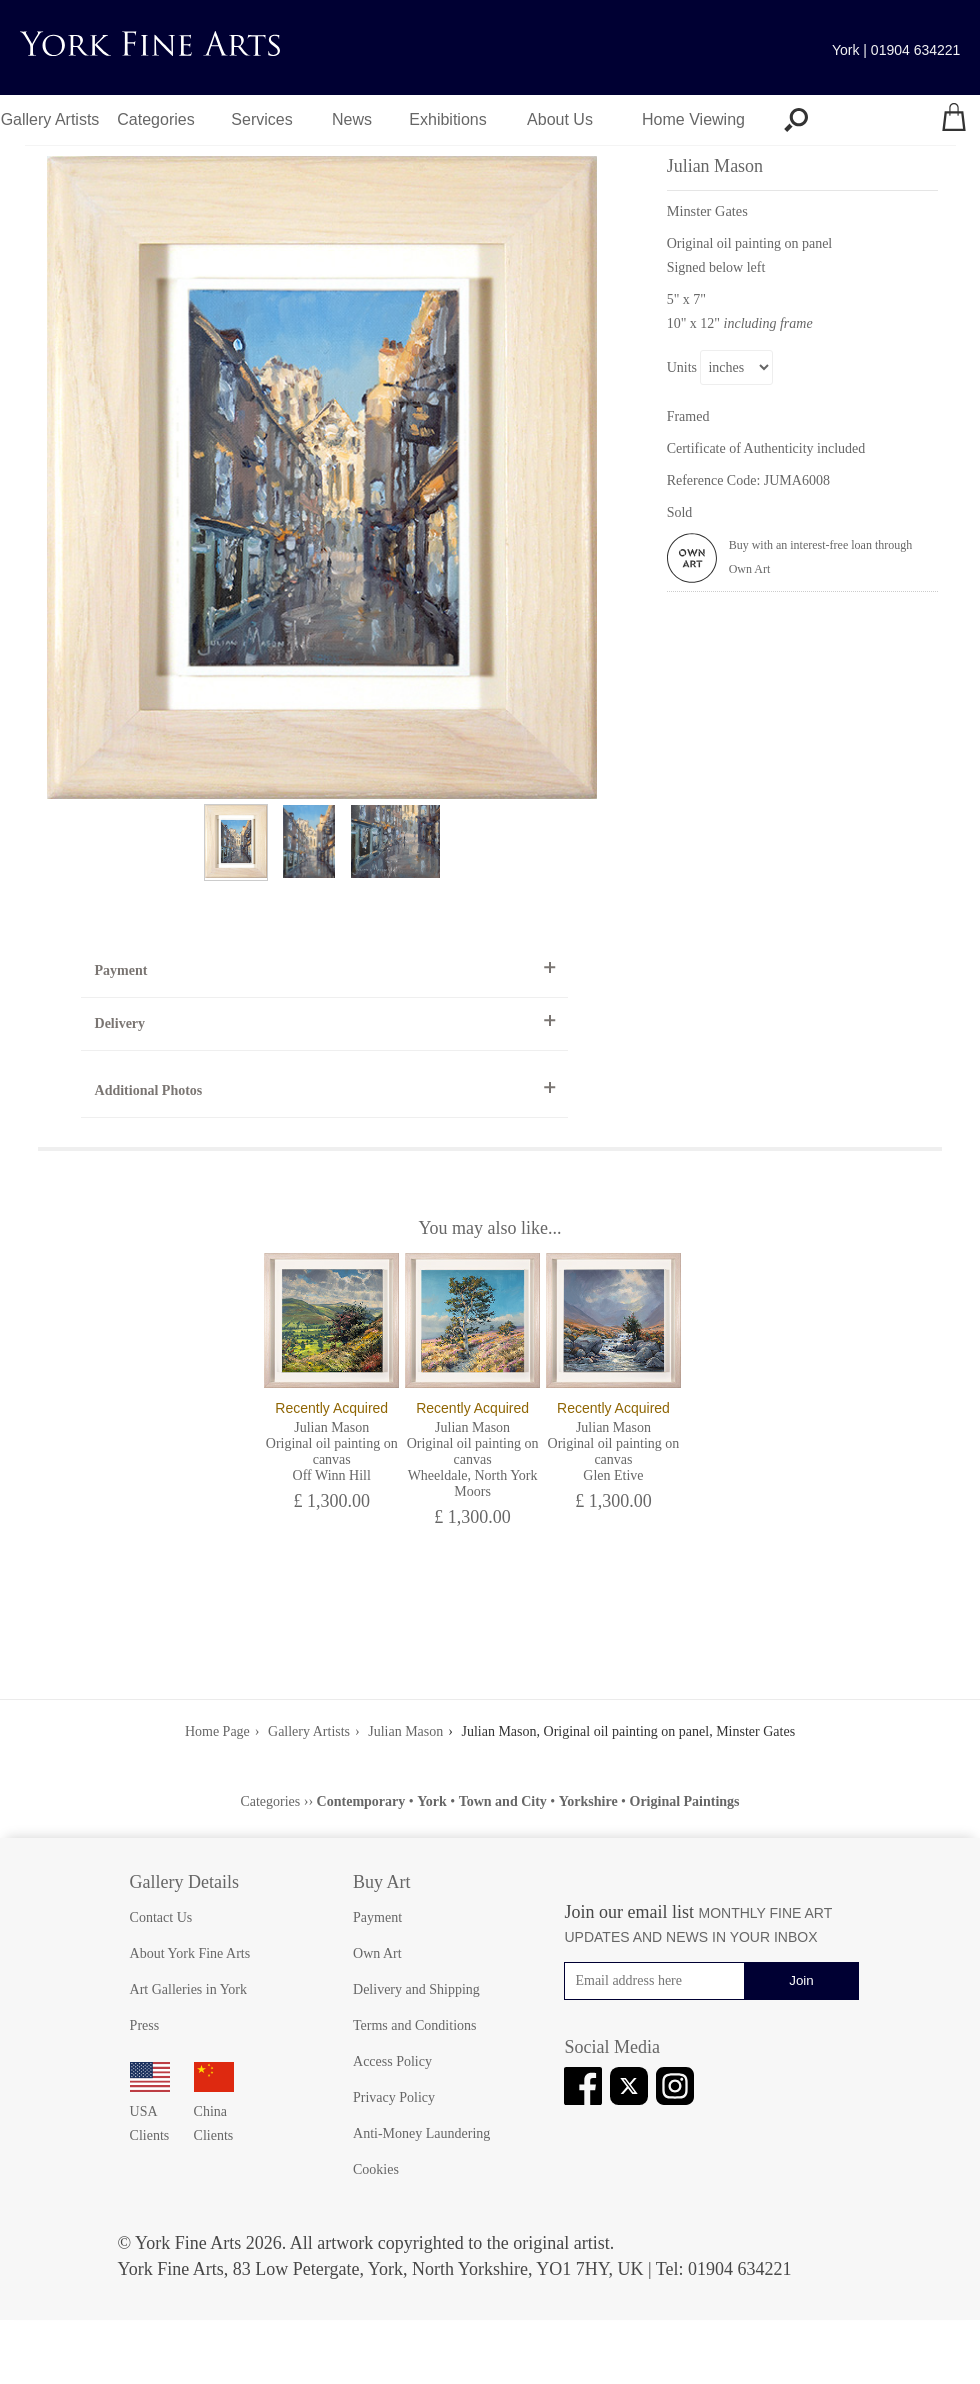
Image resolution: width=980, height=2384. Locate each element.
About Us (560, 119)
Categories (155, 119)
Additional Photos (149, 1090)
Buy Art (382, 1882)
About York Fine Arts (190, 1953)
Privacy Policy (394, 2097)
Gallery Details (184, 1882)
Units (682, 367)
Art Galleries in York (188, 1989)
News (352, 119)
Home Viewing (693, 119)
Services (261, 119)
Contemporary (361, 1801)
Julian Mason (405, 1731)
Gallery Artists (50, 119)
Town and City (503, 1801)
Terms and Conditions (414, 2025)
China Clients (214, 2111)
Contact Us (161, 1917)
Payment (121, 970)
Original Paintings (685, 1801)
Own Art (377, 1953)
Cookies (376, 2169)
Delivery (120, 1023)
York (432, 1801)
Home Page (217, 1731)
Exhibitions (447, 119)
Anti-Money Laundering (421, 2133)
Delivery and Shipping (416, 1989)
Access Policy (392, 2061)
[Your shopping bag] (954, 120)
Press (145, 2025)
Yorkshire (588, 1801)
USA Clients (150, 2111)
